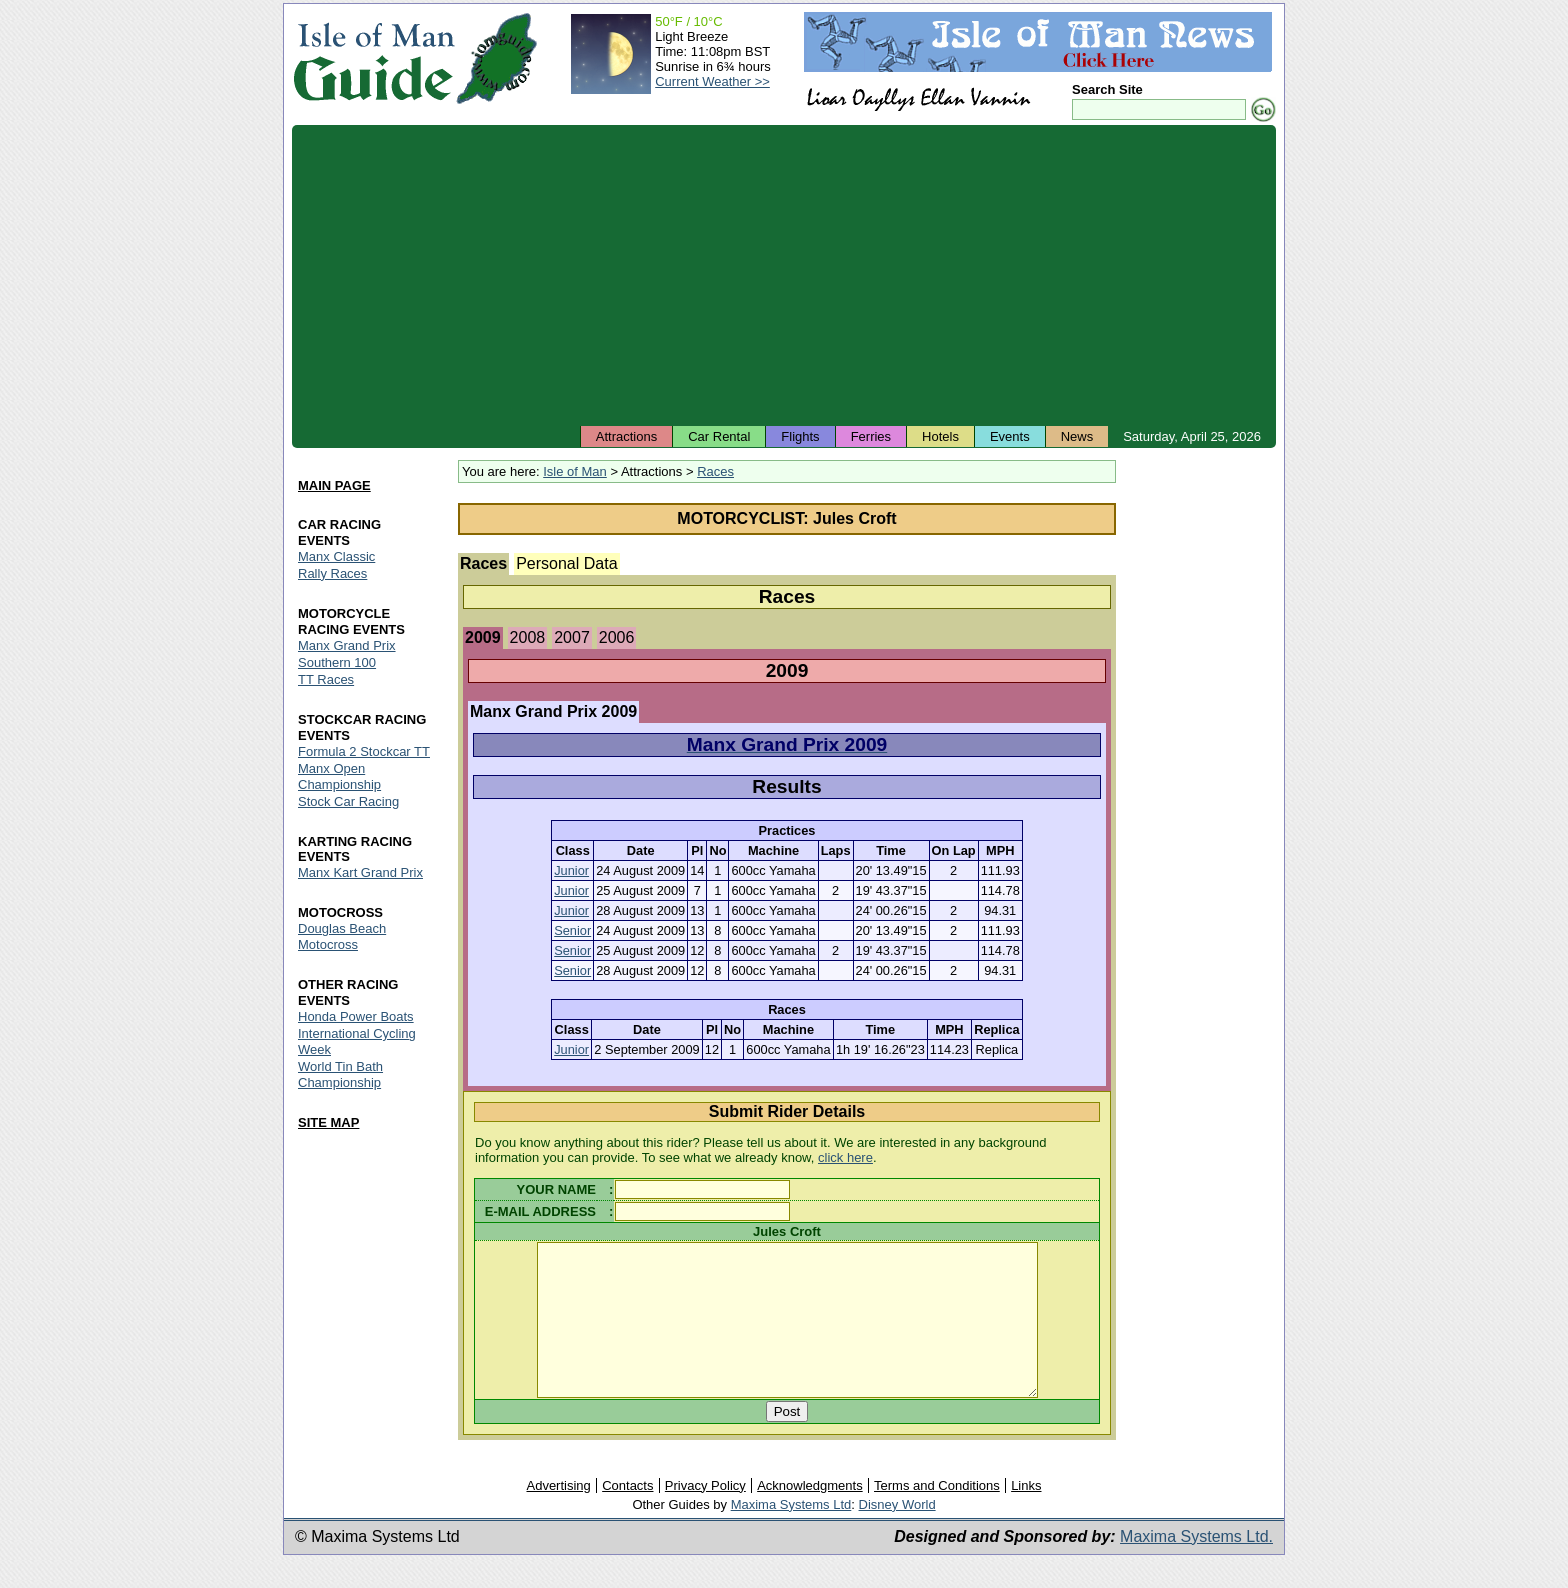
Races (715, 471)
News (1077, 436)
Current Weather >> (712, 81)
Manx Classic (336, 556)
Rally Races (332, 573)
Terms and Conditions (937, 1515)
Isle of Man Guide (373, 58)
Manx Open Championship (339, 776)
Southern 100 (337, 662)
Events (1010, 436)
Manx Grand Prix (347, 645)
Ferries (871, 436)
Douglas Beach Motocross (342, 937)
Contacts (627, 1515)
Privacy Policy (705, 1515)
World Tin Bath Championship (340, 1075)
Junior (571, 870)
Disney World (897, 1534)
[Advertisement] (784, 275)
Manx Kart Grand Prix (360, 873)
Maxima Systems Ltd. (1196, 1566)
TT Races (326, 679)
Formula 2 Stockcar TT (364, 751)
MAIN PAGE (334, 485)
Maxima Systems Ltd (791, 1534)
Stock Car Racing (348, 801)
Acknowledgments (810, 1515)
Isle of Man (575, 471)
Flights (800, 436)
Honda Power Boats (356, 1017)
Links (1026, 1515)
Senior (572, 930)
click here (845, 1157)
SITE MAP (328, 1122)
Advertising (558, 1515)
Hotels (940, 436)
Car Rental (719, 436)
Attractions (626, 436)
